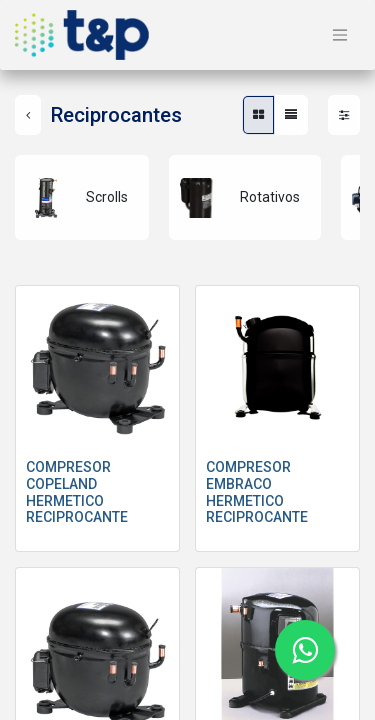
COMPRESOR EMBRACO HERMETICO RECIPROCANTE (257, 492)
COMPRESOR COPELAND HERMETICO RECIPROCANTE (77, 492)
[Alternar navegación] (340, 35)
